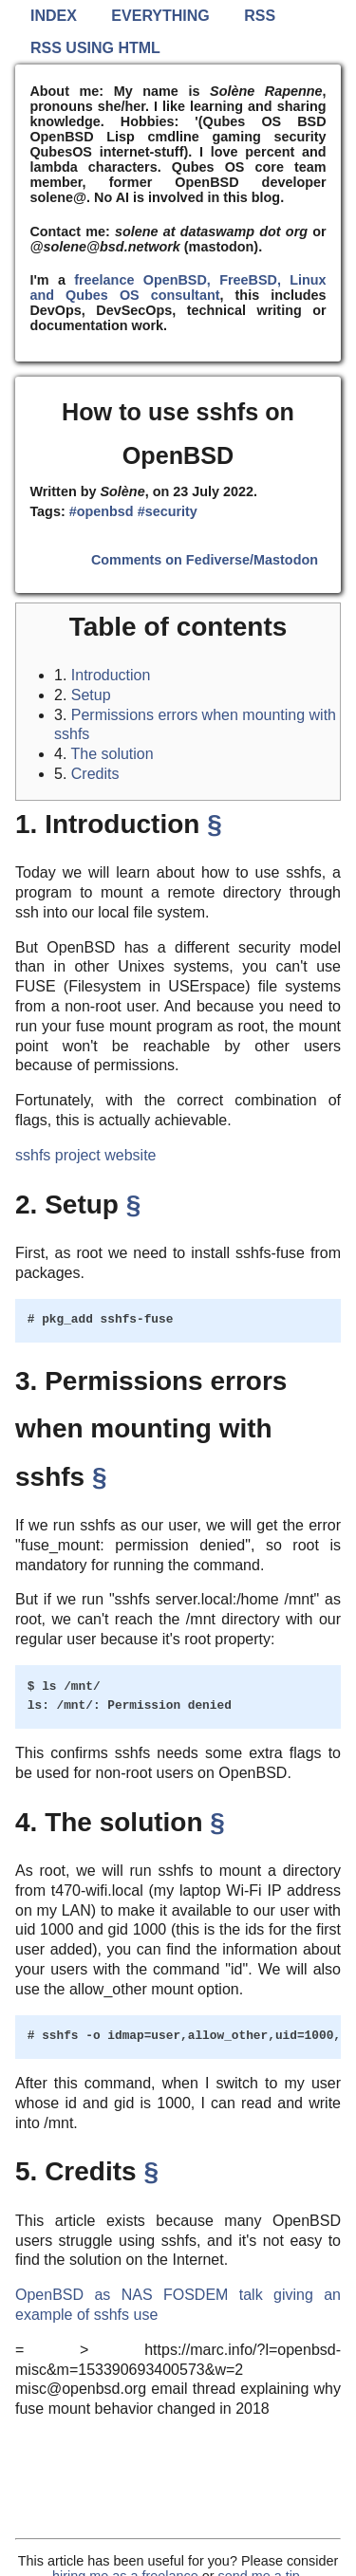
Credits (95, 774)
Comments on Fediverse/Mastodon (204, 559)
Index (53, 16)
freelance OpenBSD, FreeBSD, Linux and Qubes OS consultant (177, 287)
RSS (259, 16)
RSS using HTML (95, 48)
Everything (160, 16)
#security (167, 511)
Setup (91, 695)
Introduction (111, 675)
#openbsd (101, 511)
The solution (112, 754)
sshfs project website (86, 1155)
